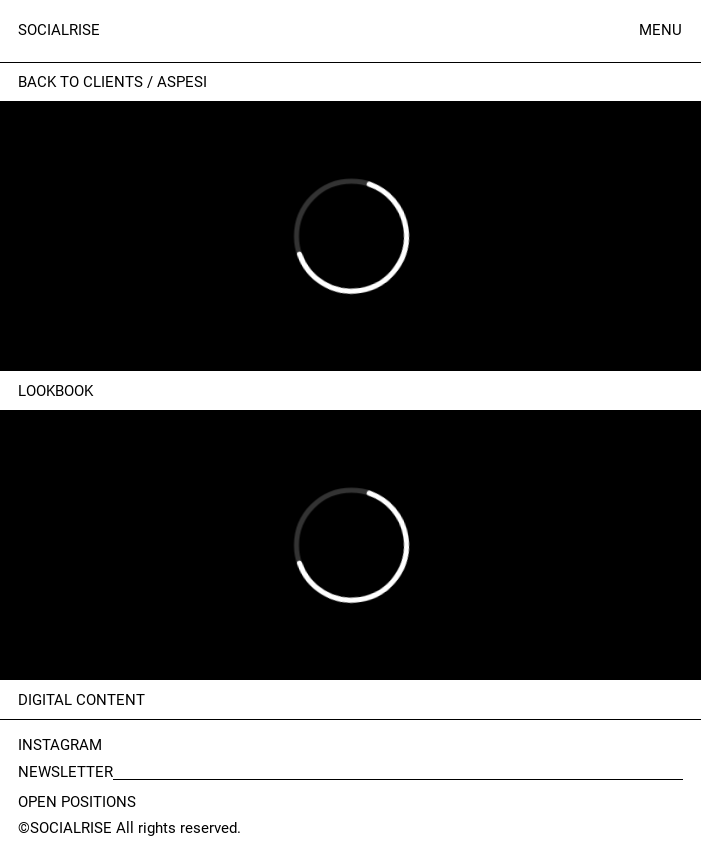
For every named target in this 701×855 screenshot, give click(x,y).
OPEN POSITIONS (77, 802)
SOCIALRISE (59, 30)
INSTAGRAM (60, 745)
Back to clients (80, 82)
